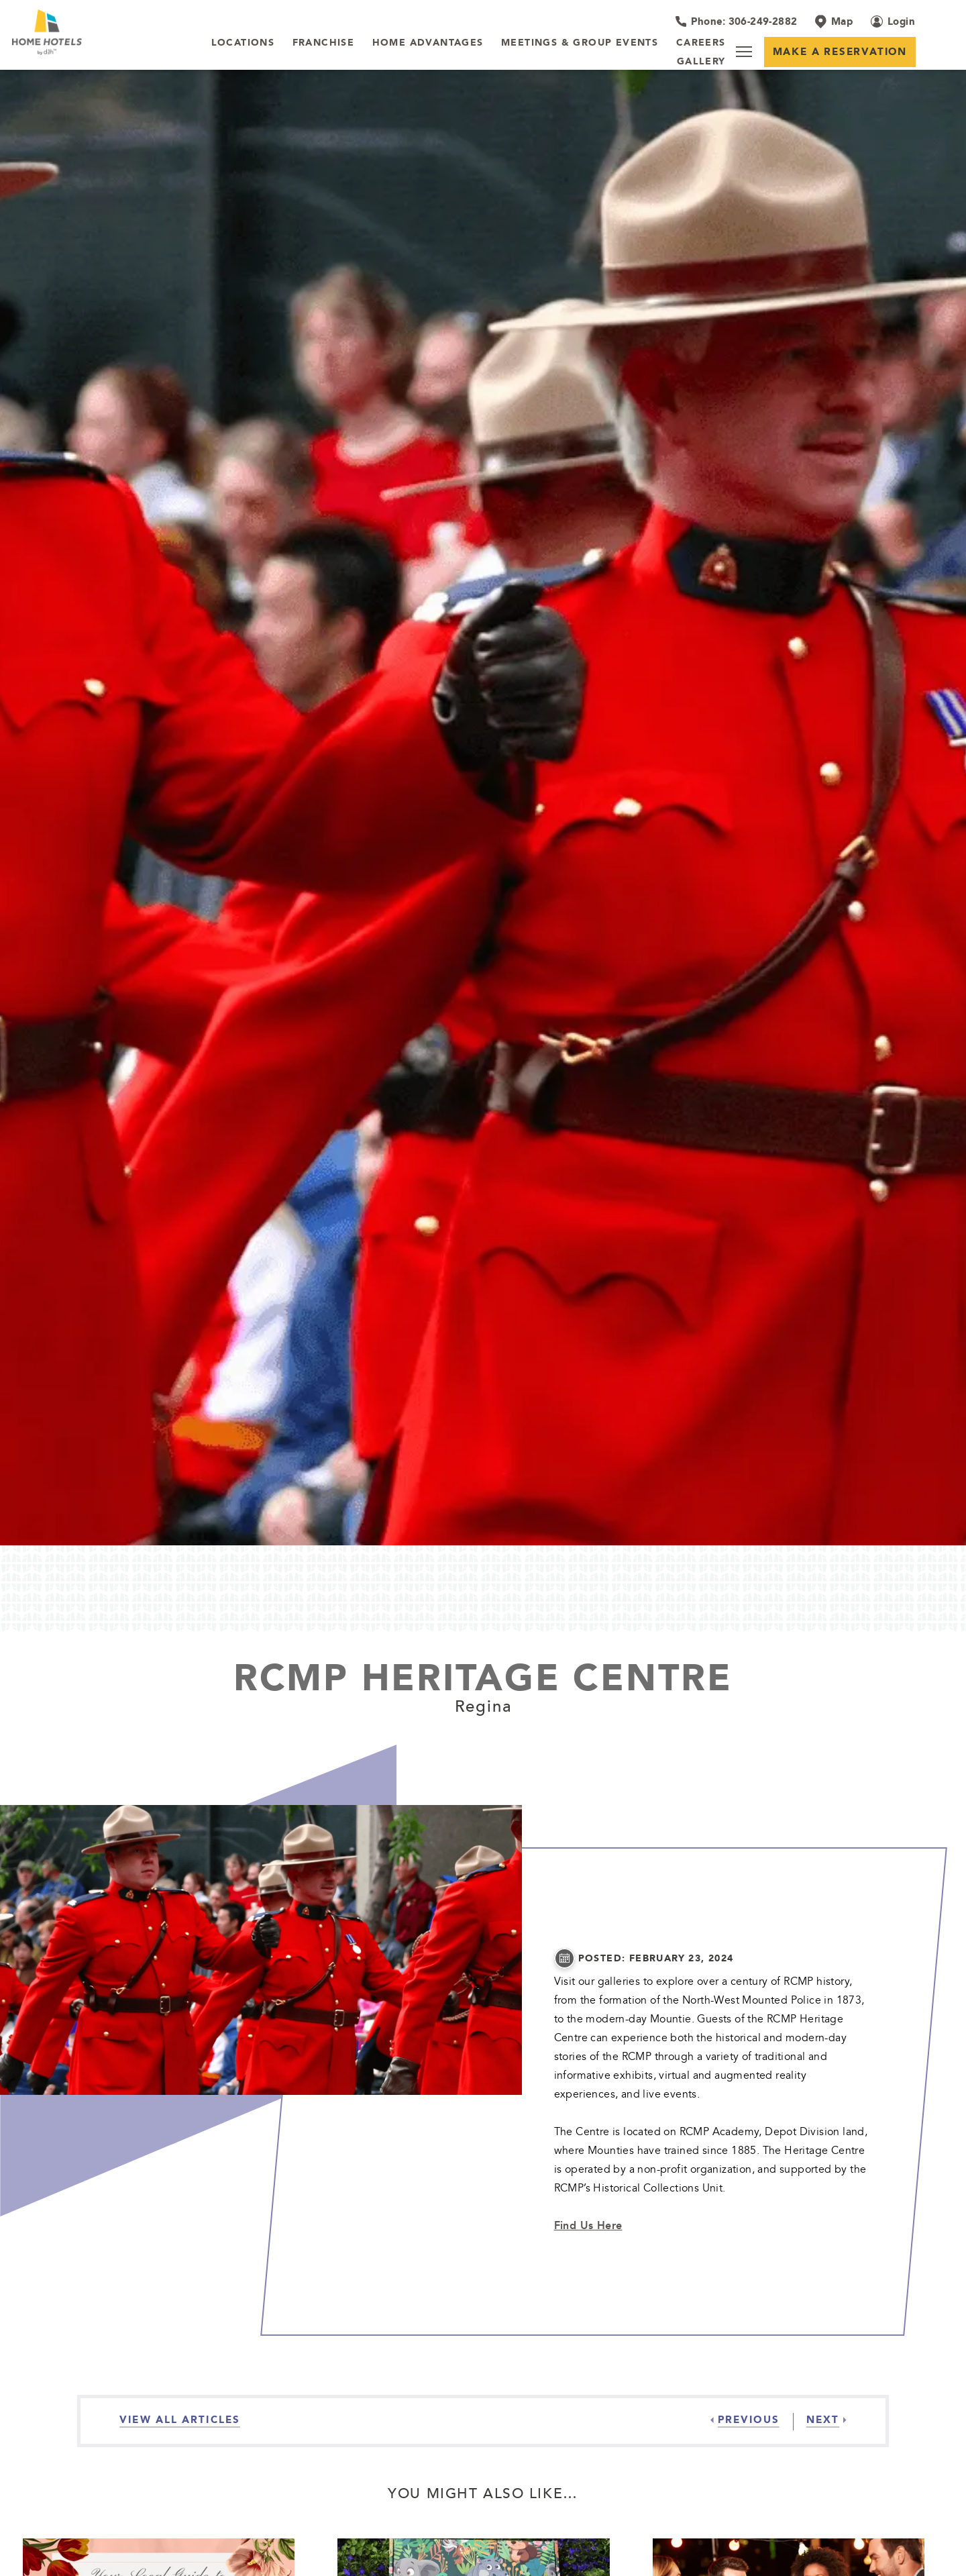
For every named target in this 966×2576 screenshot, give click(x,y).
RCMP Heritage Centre (483, 1677)
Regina (483, 1705)
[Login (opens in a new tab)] (893, 21)
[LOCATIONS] (243, 43)
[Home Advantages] (428, 43)
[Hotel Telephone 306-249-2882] (736, 21)
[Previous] (744, 2419)
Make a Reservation (840, 51)
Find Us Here (588, 2225)
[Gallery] (701, 61)
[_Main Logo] (96, 32)
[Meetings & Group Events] (579, 43)
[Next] (820, 2419)
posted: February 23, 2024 (656, 1958)
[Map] (834, 21)
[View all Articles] (179, 2419)
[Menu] (744, 51)
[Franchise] (323, 43)
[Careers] (701, 43)
